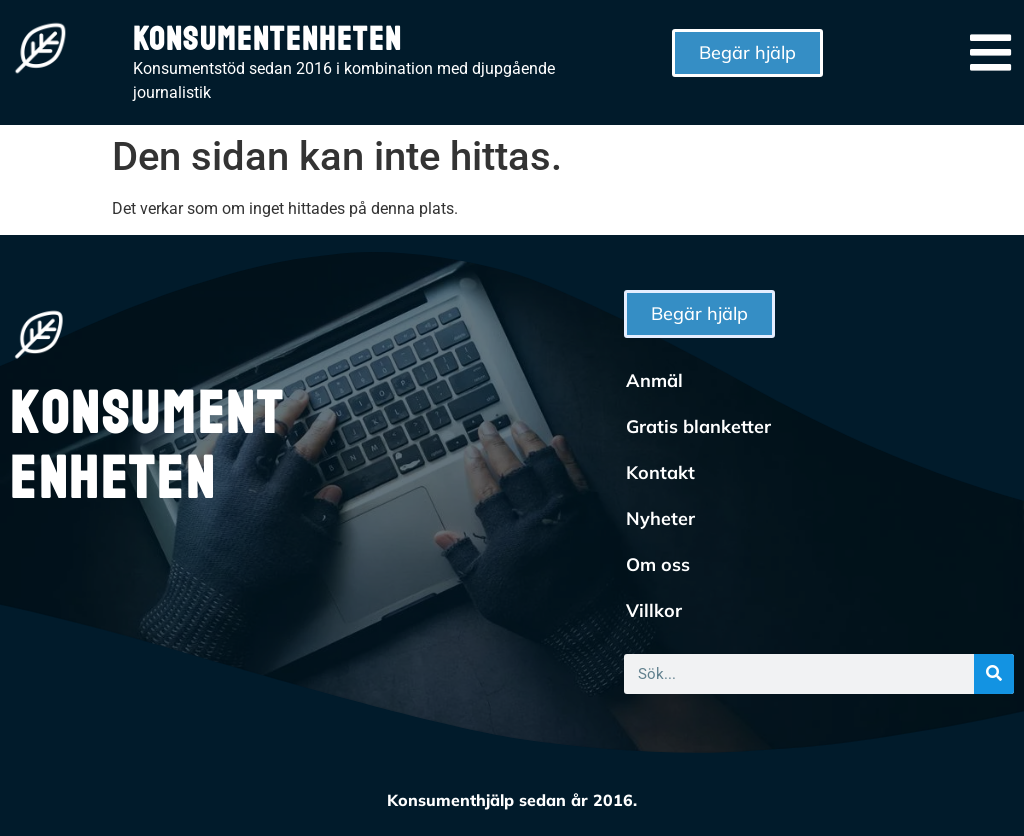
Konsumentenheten (267, 39)
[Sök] (994, 674)
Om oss (658, 564)
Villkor (654, 610)
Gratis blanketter (698, 426)
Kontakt (660, 472)
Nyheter (660, 518)
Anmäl (654, 380)
